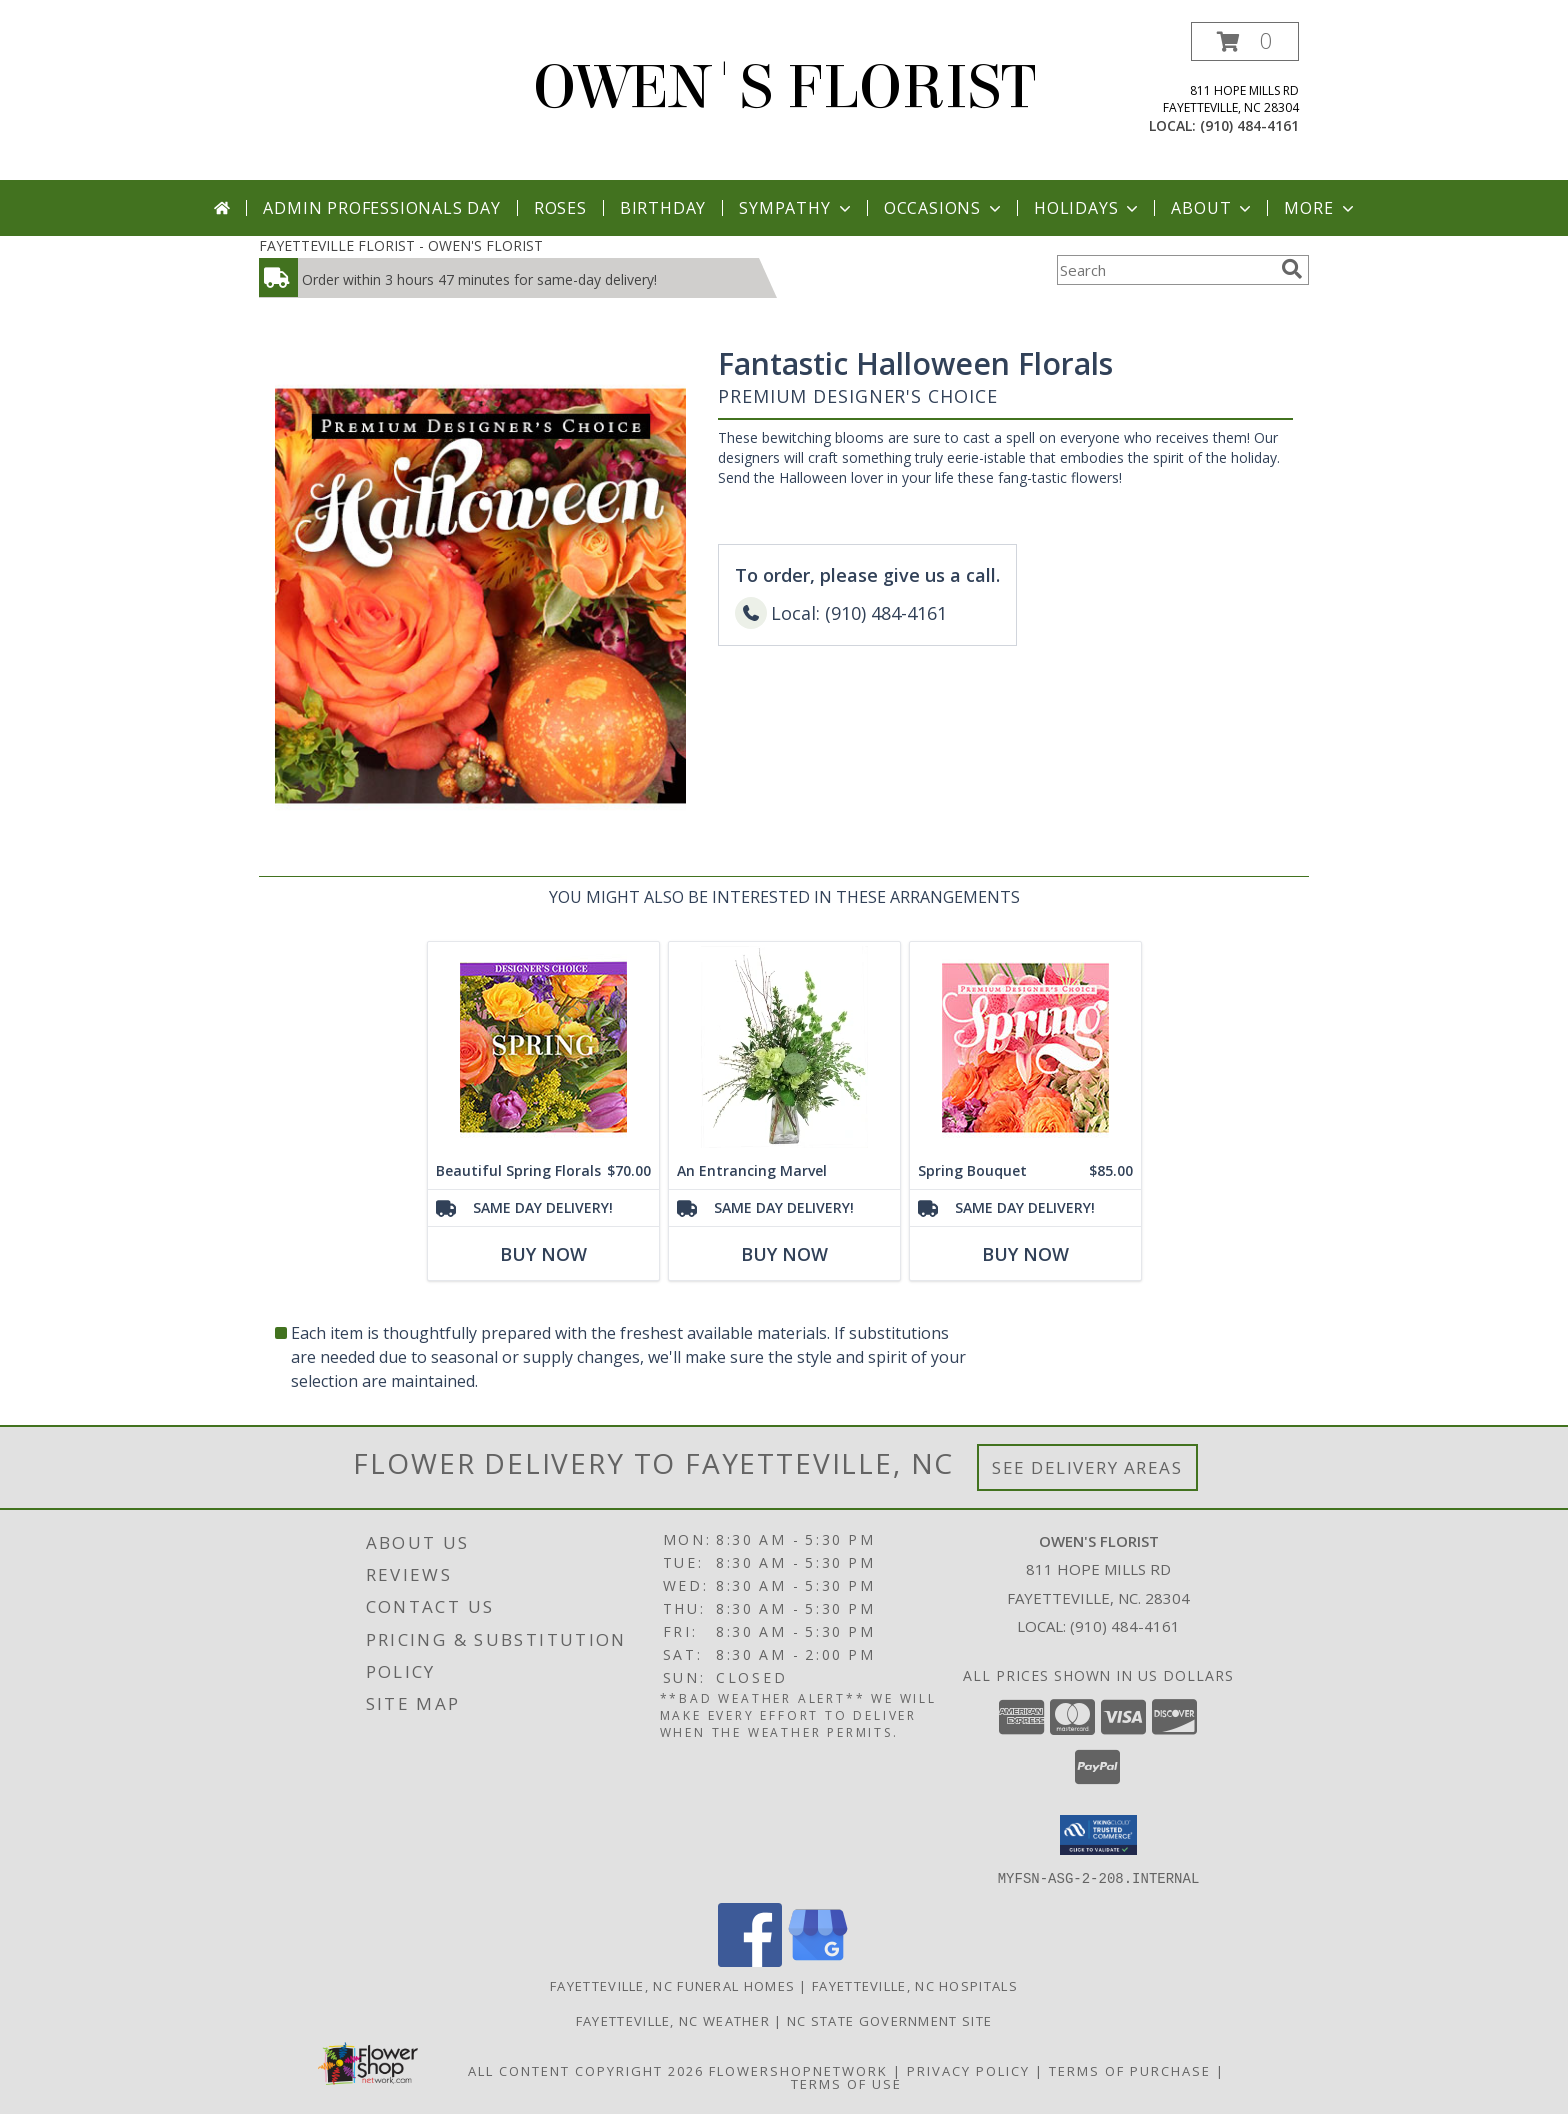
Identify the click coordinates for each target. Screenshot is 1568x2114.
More (1320, 208)
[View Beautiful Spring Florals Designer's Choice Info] (543, 1047)
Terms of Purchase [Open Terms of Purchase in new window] (1130, 2070)
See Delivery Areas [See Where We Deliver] (1087, 1467)
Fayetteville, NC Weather (673, 2020)
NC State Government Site (889, 2020)
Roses (560, 208)
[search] (1292, 269)
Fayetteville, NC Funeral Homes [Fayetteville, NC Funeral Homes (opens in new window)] (672, 1985)
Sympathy (796, 208)
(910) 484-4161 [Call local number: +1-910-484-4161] (1249, 125)
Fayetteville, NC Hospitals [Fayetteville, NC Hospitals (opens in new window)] (915, 1985)
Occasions (944, 208)
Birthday (663, 208)
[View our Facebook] (750, 1960)
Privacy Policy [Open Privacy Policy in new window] (968, 2070)
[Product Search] (1165, 270)
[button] (1245, 41)
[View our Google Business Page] (818, 1960)
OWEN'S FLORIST (784, 87)
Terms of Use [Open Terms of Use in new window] (846, 2083)
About (1213, 208)
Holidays (1088, 208)
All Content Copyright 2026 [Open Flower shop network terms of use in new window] (586, 2070)
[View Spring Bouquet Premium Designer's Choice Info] (1025, 1047)
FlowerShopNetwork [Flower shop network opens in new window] (798, 2070)
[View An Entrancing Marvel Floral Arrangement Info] (784, 1047)
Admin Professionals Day (381, 208)
